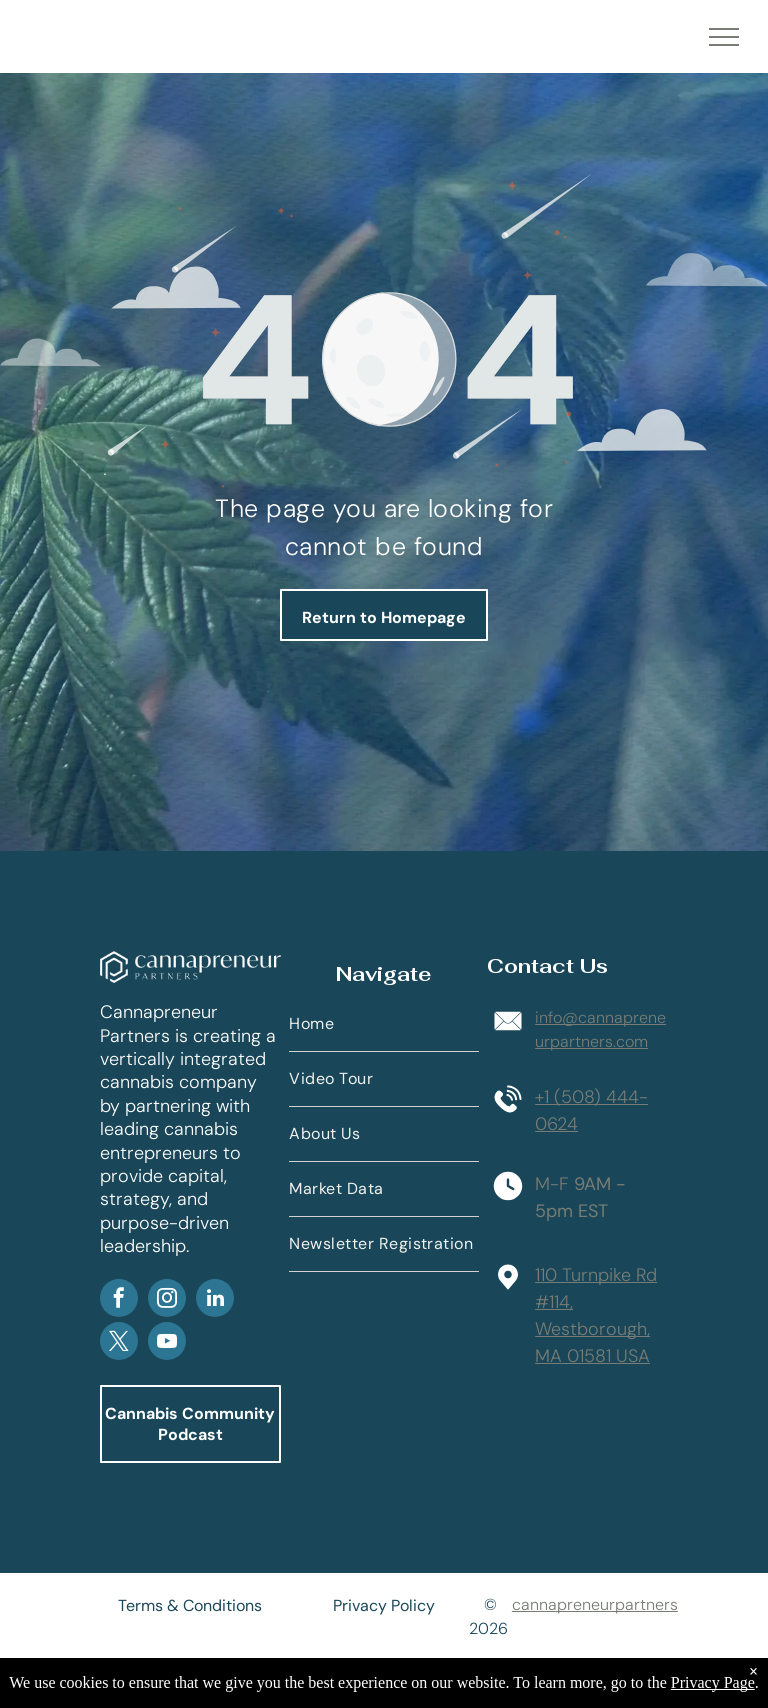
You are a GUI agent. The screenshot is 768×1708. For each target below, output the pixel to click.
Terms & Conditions (190, 1605)
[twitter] (119, 1343)
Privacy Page (713, 1682)
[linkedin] (215, 1300)
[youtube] (167, 1343)
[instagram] (167, 1300)
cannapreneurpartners (595, 1604)
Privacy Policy (384, 1605)
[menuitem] (383, 1024)
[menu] (724, 37)
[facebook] (119, 1300)
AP (264, 1249)
